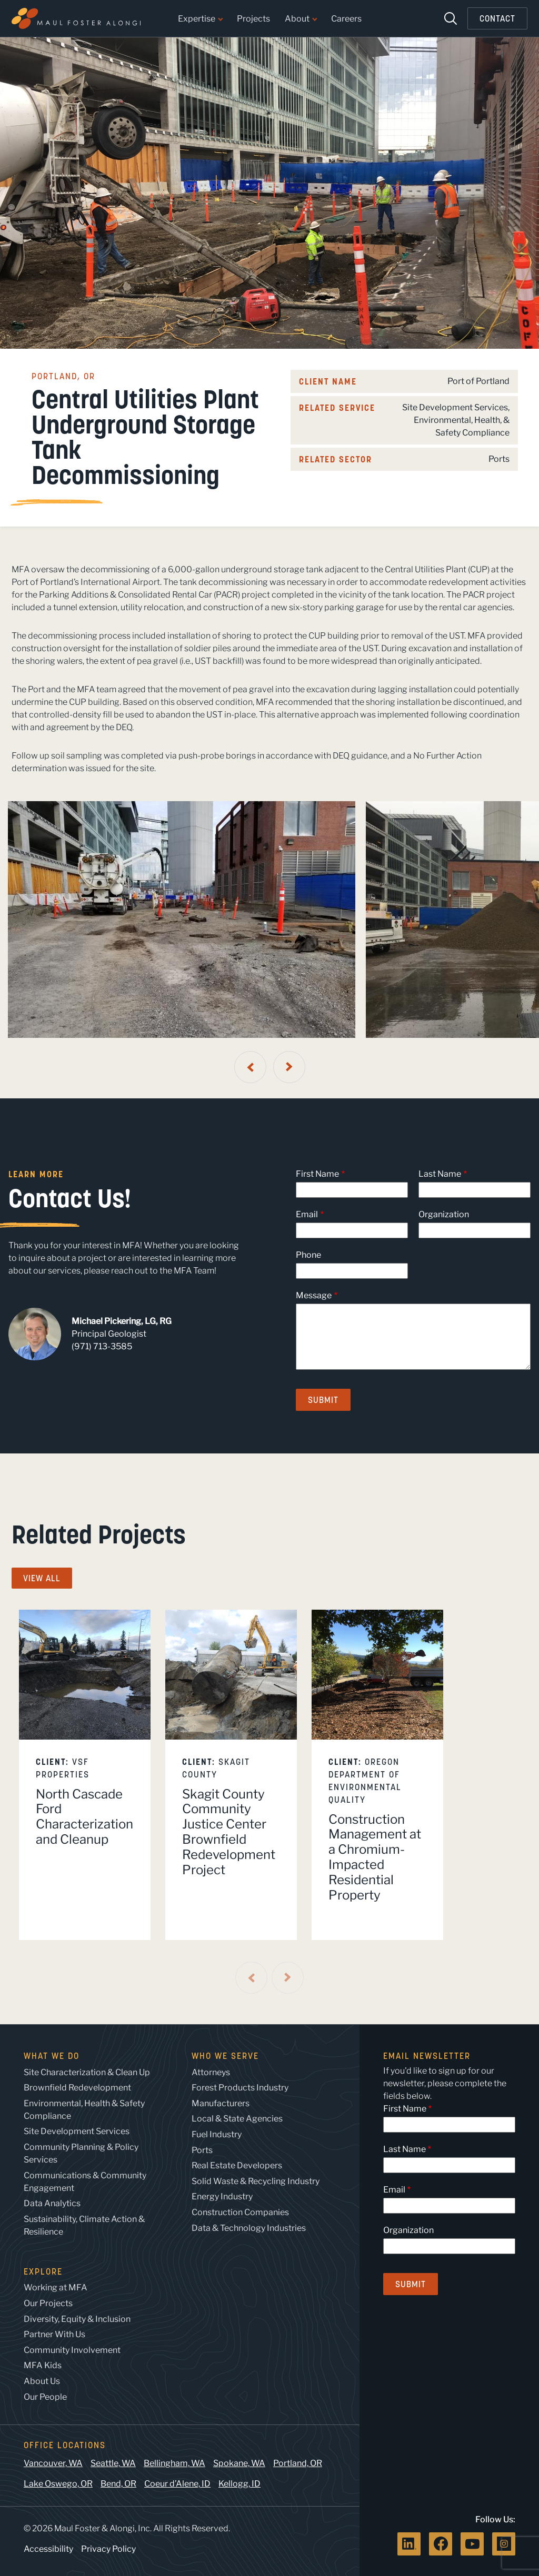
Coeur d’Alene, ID (177, 2484)
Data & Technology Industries (249, 2228)
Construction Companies (240, 2212)
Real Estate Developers (237, 2165)
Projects (253, 19)
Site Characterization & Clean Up (87, 2072)
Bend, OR (118, 2484)
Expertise (200, 19)
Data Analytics (52, 2203)
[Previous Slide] (250, 1067)
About (300, 19)
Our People (45, 2397)
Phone (308, 1255)
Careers (346, 19)
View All (42, 1578)
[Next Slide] (289, 1067)
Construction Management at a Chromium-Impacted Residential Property (374, 1857)
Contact (497, 18)
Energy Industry (222, 2196)
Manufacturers (220, 2103)
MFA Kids (43, 2365)
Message (314, 1295)
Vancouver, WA (53, 2463)
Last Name (439, 1174)
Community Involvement (72, 2350)
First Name (317, 1174)
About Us (42, 2381)
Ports (499, 459)
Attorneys (211, 2072)
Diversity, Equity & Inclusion (77, 2319)
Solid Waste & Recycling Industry (256, 2181)
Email (307, 1214)
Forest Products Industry (240, 2088)
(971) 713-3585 (102, 1346)
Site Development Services (455, 407)
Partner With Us (54, 2334)
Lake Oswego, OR (58, 2484)
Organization (443, 1214)
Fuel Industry (217, 2134)
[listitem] (85, 1775)
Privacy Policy (108, 2549)
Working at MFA (55, 2287)
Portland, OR (297, 2463)
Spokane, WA (239, 2463)
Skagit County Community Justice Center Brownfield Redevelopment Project (228, 1831)
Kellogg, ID (239, 2484)
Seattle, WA (113, 2463)
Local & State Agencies (237, 2119)
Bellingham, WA (174, 2463)
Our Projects (48, 2303)
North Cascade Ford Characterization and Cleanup (84, 1816)
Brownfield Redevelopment (77, 2088)
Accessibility (48, 2549)
